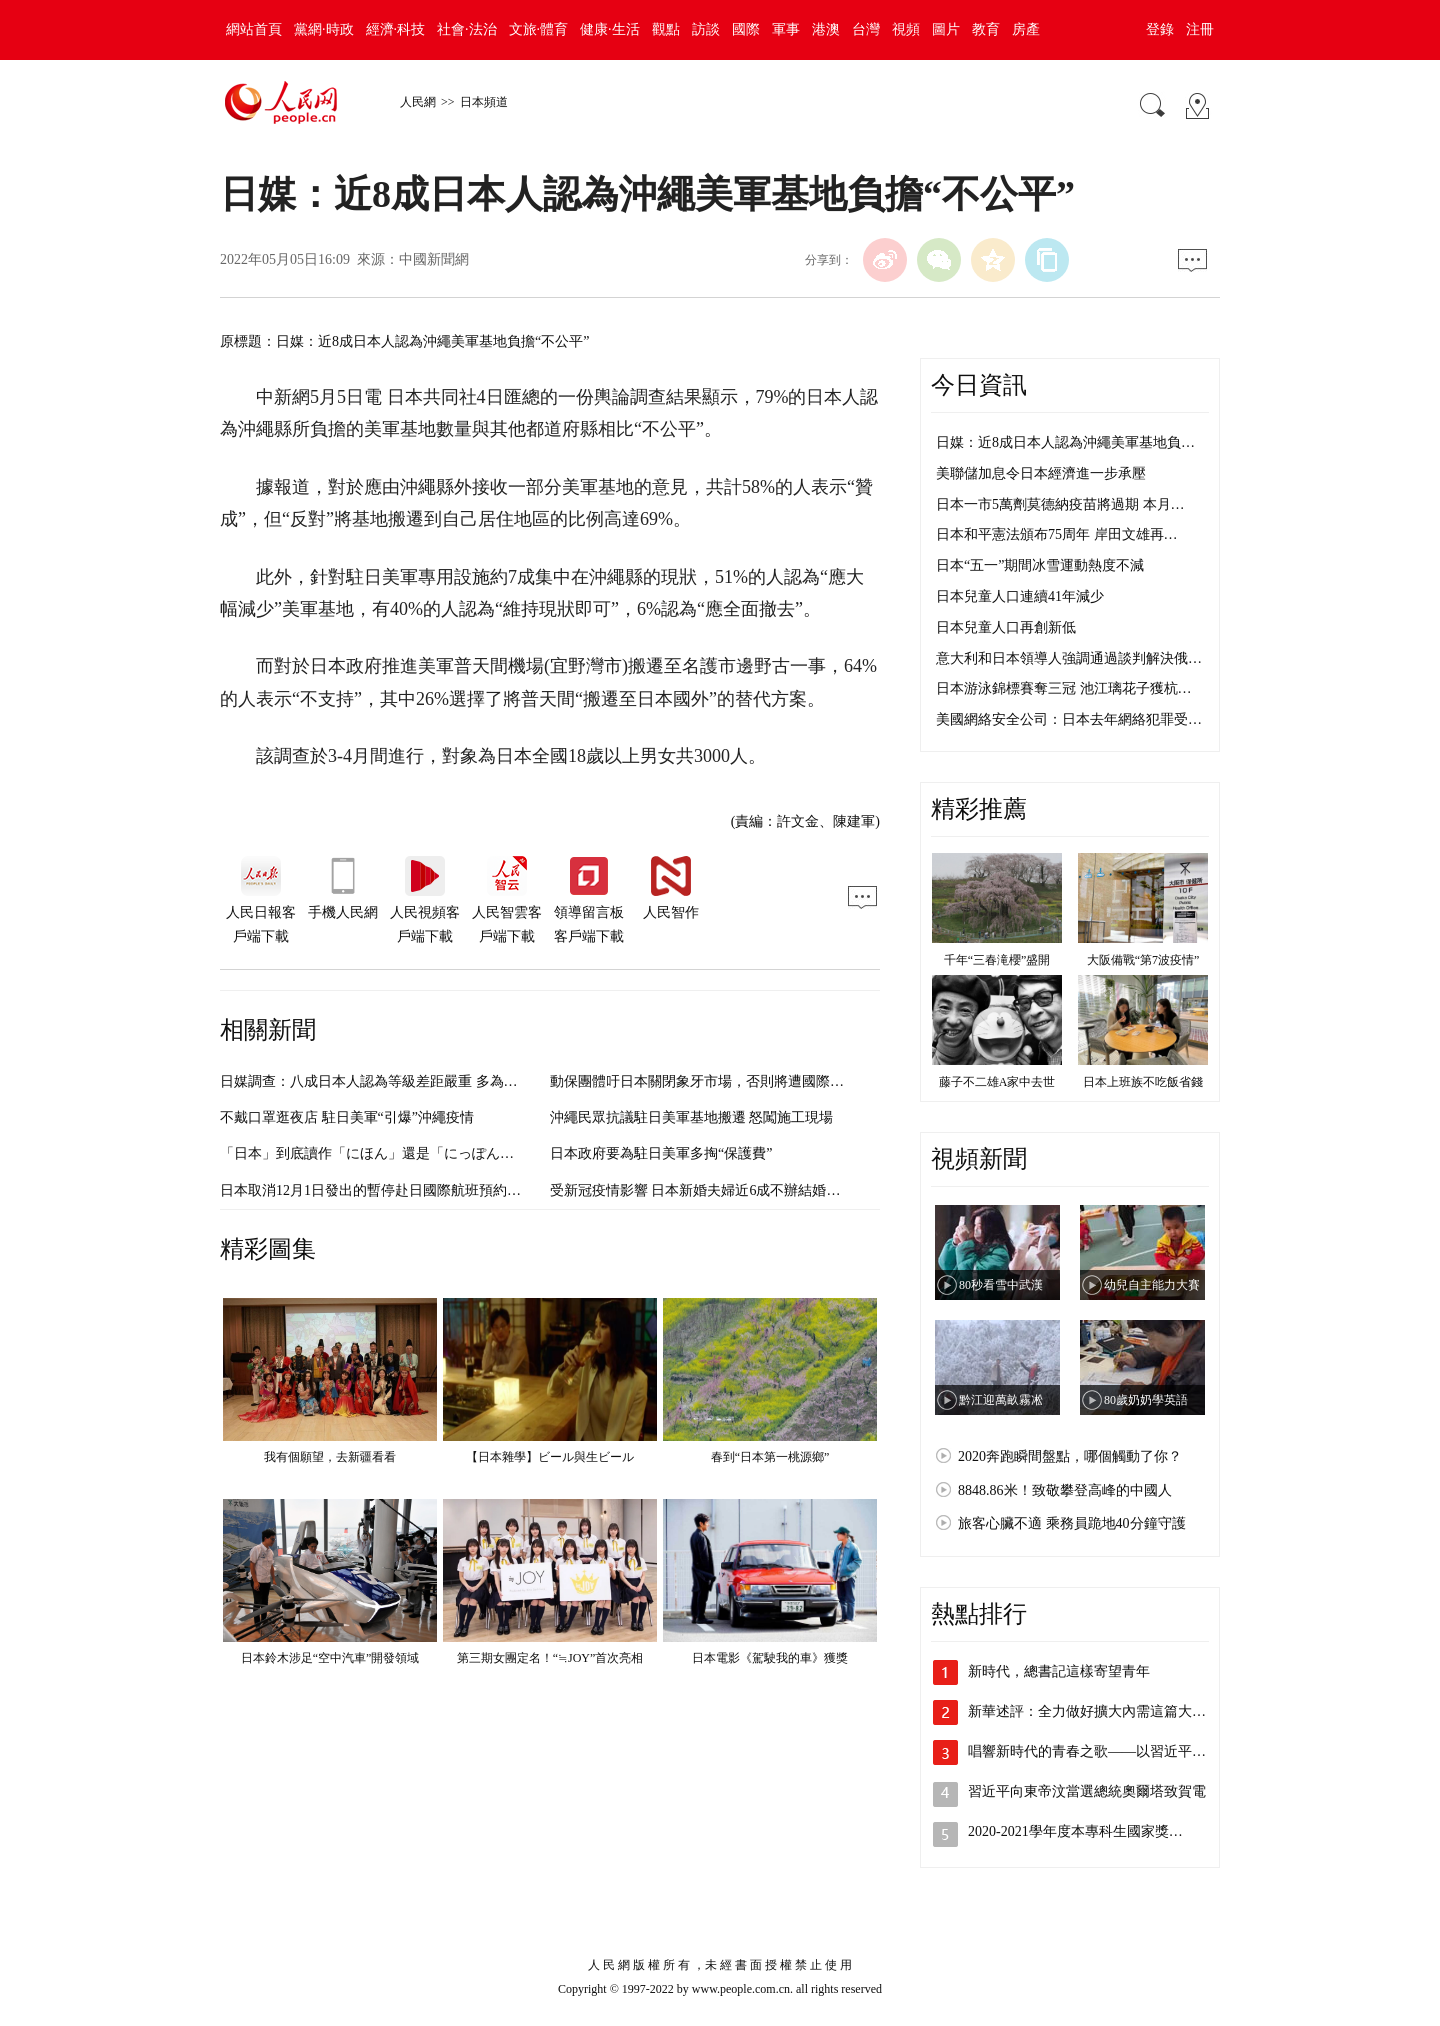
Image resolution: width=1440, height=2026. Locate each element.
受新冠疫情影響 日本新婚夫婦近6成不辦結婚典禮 (702, 1190)
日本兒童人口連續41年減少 (1020, 596)
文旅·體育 (539, 29)
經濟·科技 (396, 29)
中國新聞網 (434, 259)
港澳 (826, 29)
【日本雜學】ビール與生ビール (550, 1457)
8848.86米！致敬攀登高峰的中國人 (1065, 1490)
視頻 (906, 29)
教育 (986, 29)
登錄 (1160, 29)
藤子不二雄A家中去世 (997, 1082)
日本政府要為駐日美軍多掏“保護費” (661, 1153)
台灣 (866, 29)
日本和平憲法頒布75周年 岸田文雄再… (1057, 534)
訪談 (706, 29)
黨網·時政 (324, 29)
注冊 (1200, 29)
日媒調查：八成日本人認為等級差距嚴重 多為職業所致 (390, 1081)
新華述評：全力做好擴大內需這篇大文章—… (1108, 1711)
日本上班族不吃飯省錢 (1143, 1082)
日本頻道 (484, 102)
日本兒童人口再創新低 (1006, 627)
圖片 (946, 29)
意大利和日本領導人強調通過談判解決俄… (1069, 658)
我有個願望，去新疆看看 (330, 1457)
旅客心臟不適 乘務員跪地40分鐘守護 (1072, 1523)
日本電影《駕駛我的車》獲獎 (770, 1658)
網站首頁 (254, 29)
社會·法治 (467, 29)
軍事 (786, 29)
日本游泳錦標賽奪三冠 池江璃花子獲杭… (1064, 688)
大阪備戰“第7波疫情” (1143, 960)
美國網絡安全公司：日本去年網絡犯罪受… (1069, 719)
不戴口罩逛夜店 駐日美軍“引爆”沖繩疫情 (347, 1117)
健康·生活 (610, 29)
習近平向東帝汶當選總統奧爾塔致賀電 (1087, 1791)
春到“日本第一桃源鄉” (770, 1457)
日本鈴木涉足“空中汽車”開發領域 (330, 1658)
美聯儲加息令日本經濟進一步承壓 (1041, 473)
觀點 (666, 29)
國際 (746, 29)
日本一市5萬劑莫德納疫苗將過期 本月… (1060, 504)
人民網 (418, 102)
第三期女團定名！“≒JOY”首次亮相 (550, 1658)
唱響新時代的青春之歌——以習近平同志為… (1108, 1751)
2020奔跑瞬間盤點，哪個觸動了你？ (1070, 1456)
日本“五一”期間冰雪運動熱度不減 (1040, 565)
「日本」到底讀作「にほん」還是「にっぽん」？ (374, 1153)
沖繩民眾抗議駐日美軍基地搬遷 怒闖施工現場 (692, 1117)
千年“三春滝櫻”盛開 (997, 960)
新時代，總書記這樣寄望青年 (1059, 1671)
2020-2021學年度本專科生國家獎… (1075, 1831)
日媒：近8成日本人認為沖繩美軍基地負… (1065, 442)
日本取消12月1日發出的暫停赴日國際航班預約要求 (377, 1190)
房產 (1026, 29)
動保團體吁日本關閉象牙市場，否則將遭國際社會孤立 (718, 1081)
